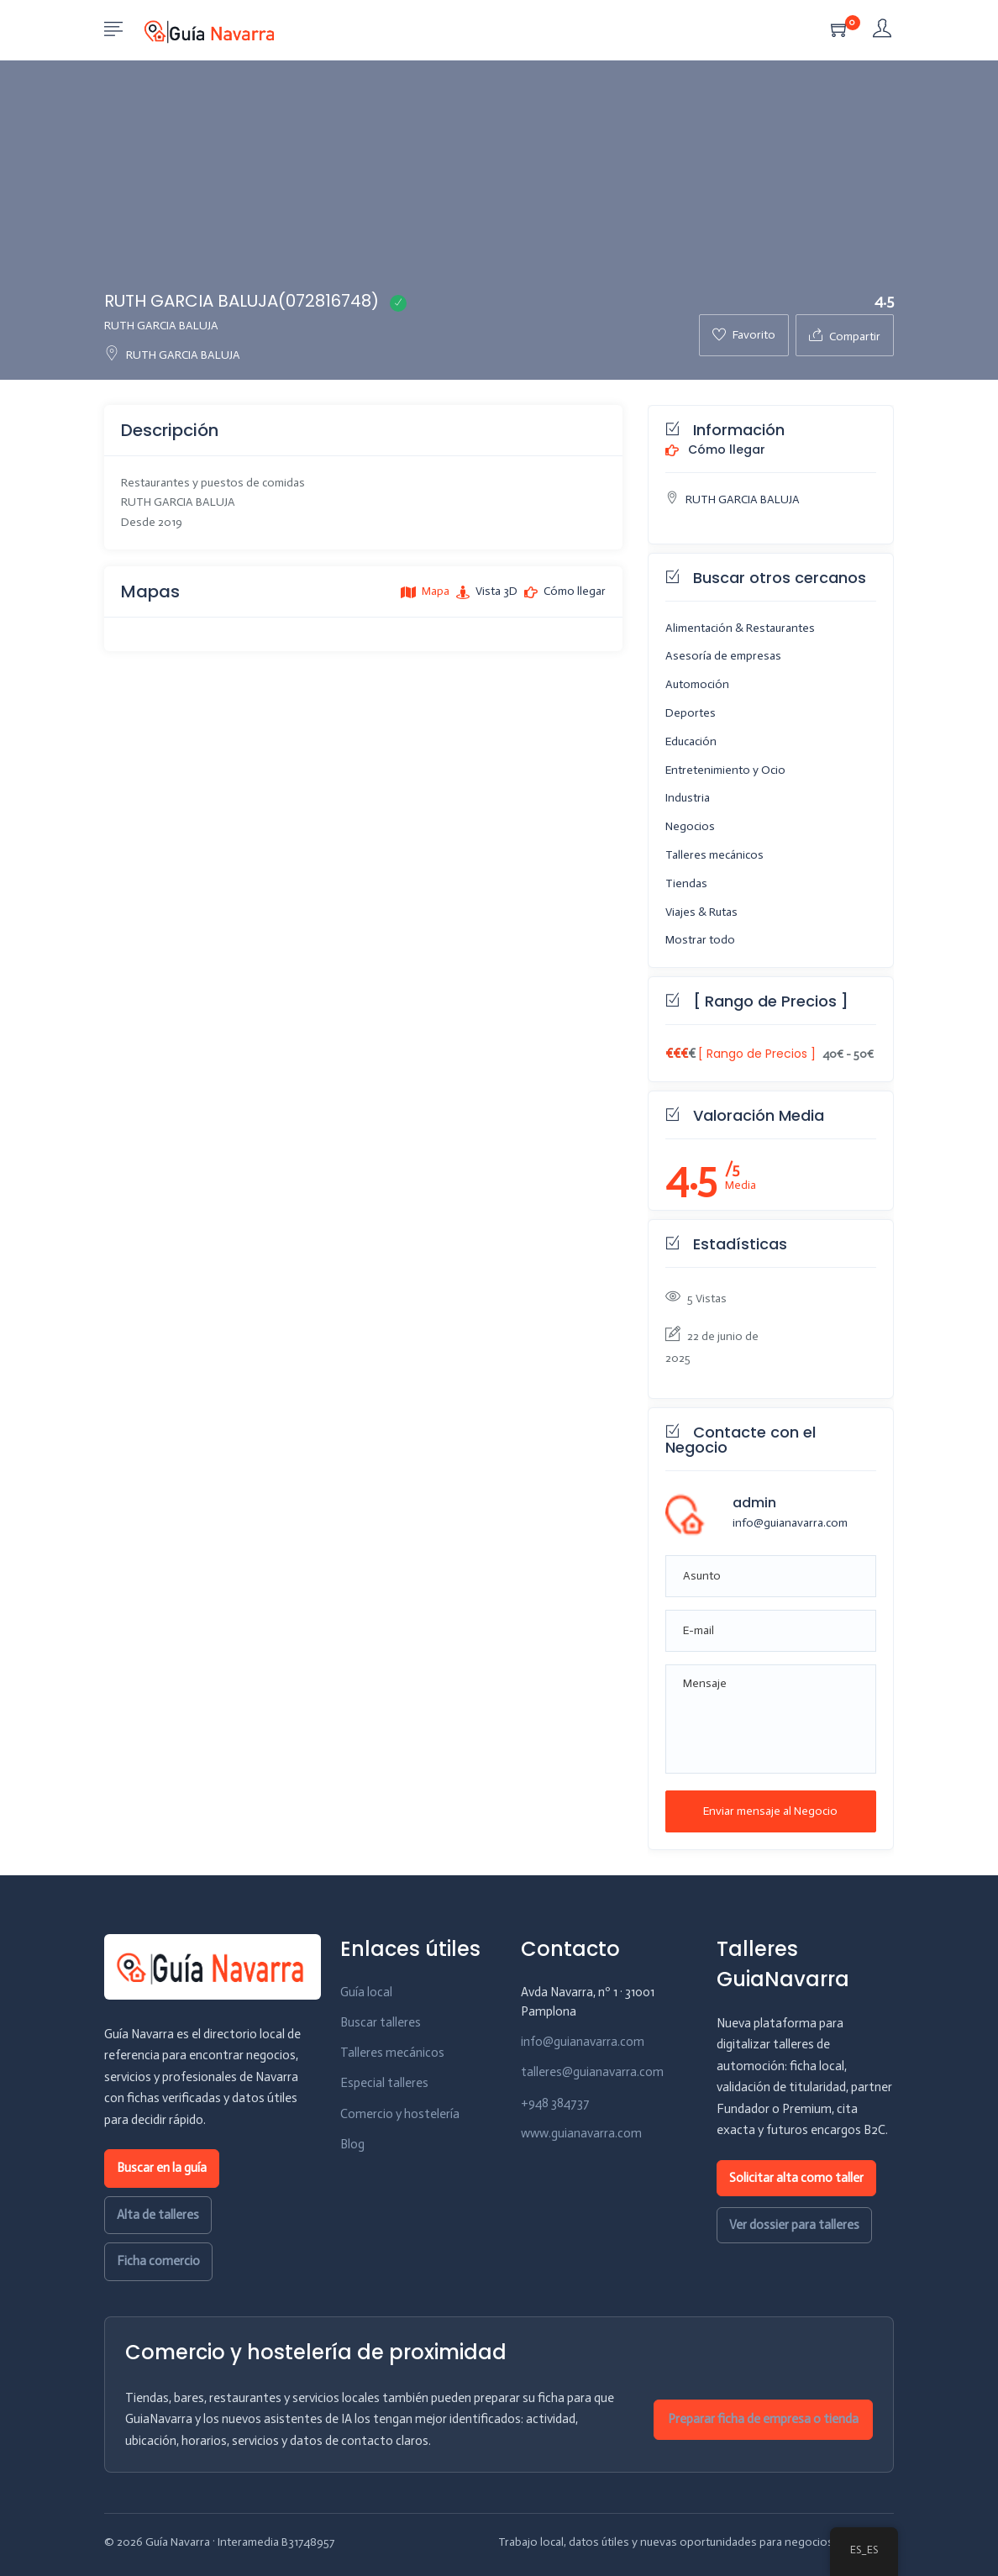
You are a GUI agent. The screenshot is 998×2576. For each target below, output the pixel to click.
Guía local (366, 1992)
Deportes (690, 713)
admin (754, 1502)
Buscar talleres (380, 2022)
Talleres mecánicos (714, 855)
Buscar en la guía (162, 2167)
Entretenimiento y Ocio (725, 770)
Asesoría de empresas (723, 656)
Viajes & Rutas (701, 912)
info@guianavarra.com (790, 1523)
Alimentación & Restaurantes (740, 628)
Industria (687, 798)
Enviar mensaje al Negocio (770, 1811)
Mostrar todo (700, 940)
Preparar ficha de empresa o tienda (763, 2418)
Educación (691, 741)
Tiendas (686, 883)
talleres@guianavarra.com (592, 2071)
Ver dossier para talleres (794, 2224)
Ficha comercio (158, 2260)
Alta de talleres (158, 2214)
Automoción (697, 684)
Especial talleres (384, 2082)
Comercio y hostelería (400, 2113)
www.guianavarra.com (581, 2133)
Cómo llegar (715, 450)
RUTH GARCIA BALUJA (172, 355)
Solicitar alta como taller (796, 2177)
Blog (352, 2144)
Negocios (690, 826)
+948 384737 (555, 2103)
